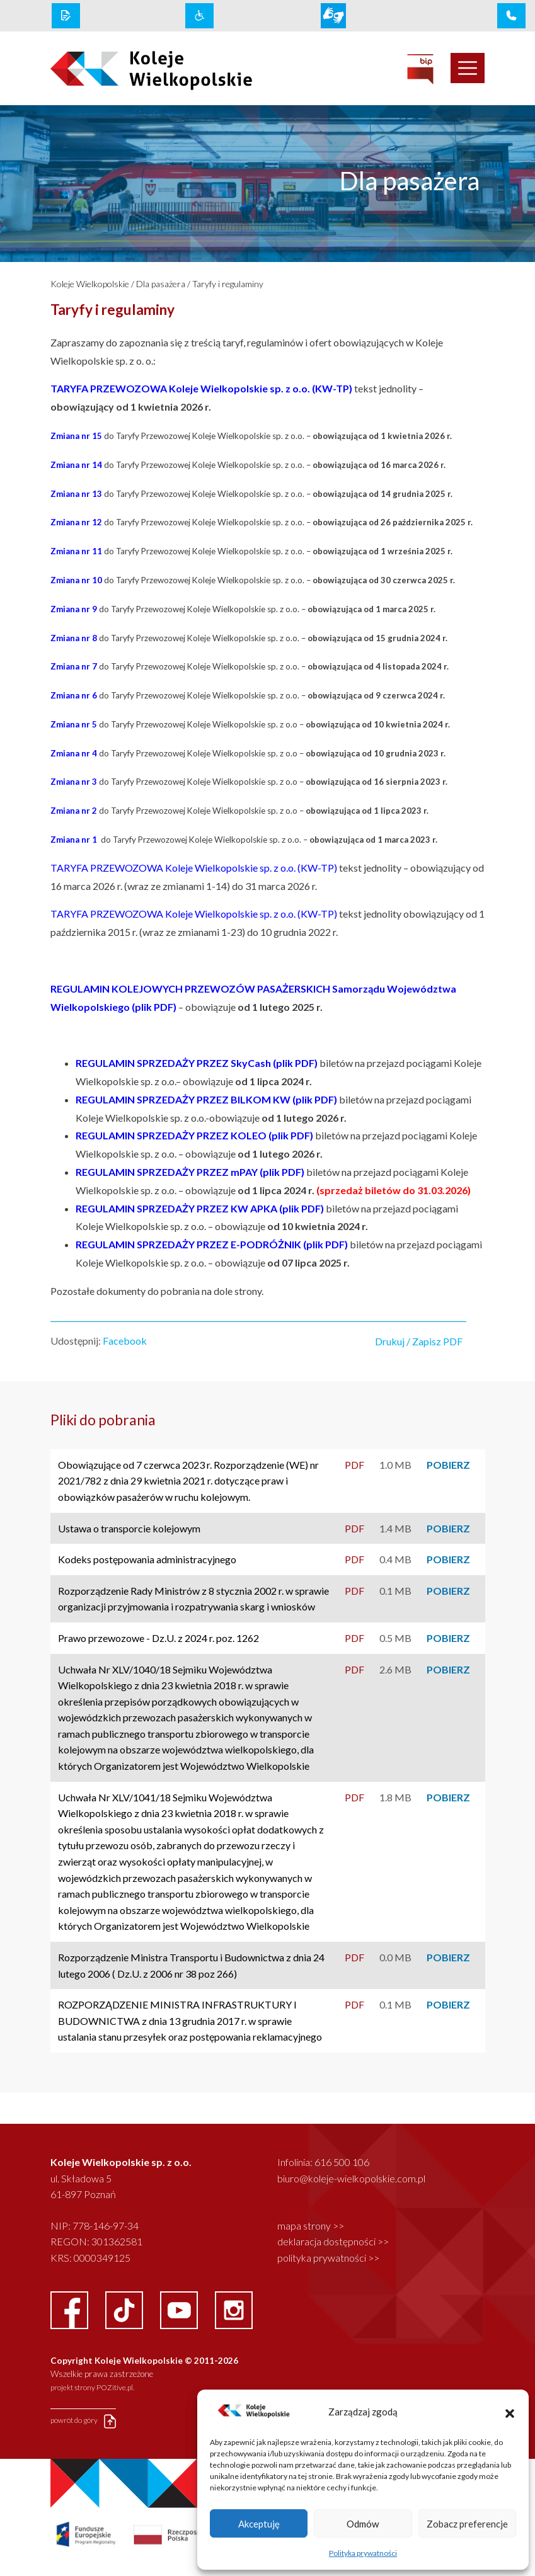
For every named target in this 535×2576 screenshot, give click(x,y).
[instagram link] (234, 2309)
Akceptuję (259, 2523)
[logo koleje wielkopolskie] (135, 68)
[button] (509, 2411)
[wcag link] (199, 15)
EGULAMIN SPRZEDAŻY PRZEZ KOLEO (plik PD (193, 1135)
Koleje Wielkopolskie (89, 283)
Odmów (363, 2523)
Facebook (125, 1341)
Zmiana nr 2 (73, 811)
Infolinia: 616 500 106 (323, 2162)
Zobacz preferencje (467, 2523)
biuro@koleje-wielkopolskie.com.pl (351, 2178)
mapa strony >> (310, 2225)
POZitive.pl (114, 2387)
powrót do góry (83, 2421)
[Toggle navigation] (468, 68)
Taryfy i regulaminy (227, 283)
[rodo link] (66, 15)
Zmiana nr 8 (74, 638)
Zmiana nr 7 (74, 666)
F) (308, 1135)
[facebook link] (70, 2309)
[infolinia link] (511, 15)
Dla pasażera (160, 283)
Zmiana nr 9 (74, 609)
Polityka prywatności (363, 2553)
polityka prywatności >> (328, 2258)
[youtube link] (180, 2309)
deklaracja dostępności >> (333, 2241)
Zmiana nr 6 (74, 695)
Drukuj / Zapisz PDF (419, 1341)
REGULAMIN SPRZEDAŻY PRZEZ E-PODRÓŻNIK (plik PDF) (213, 1244)
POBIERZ (448, 1465)
